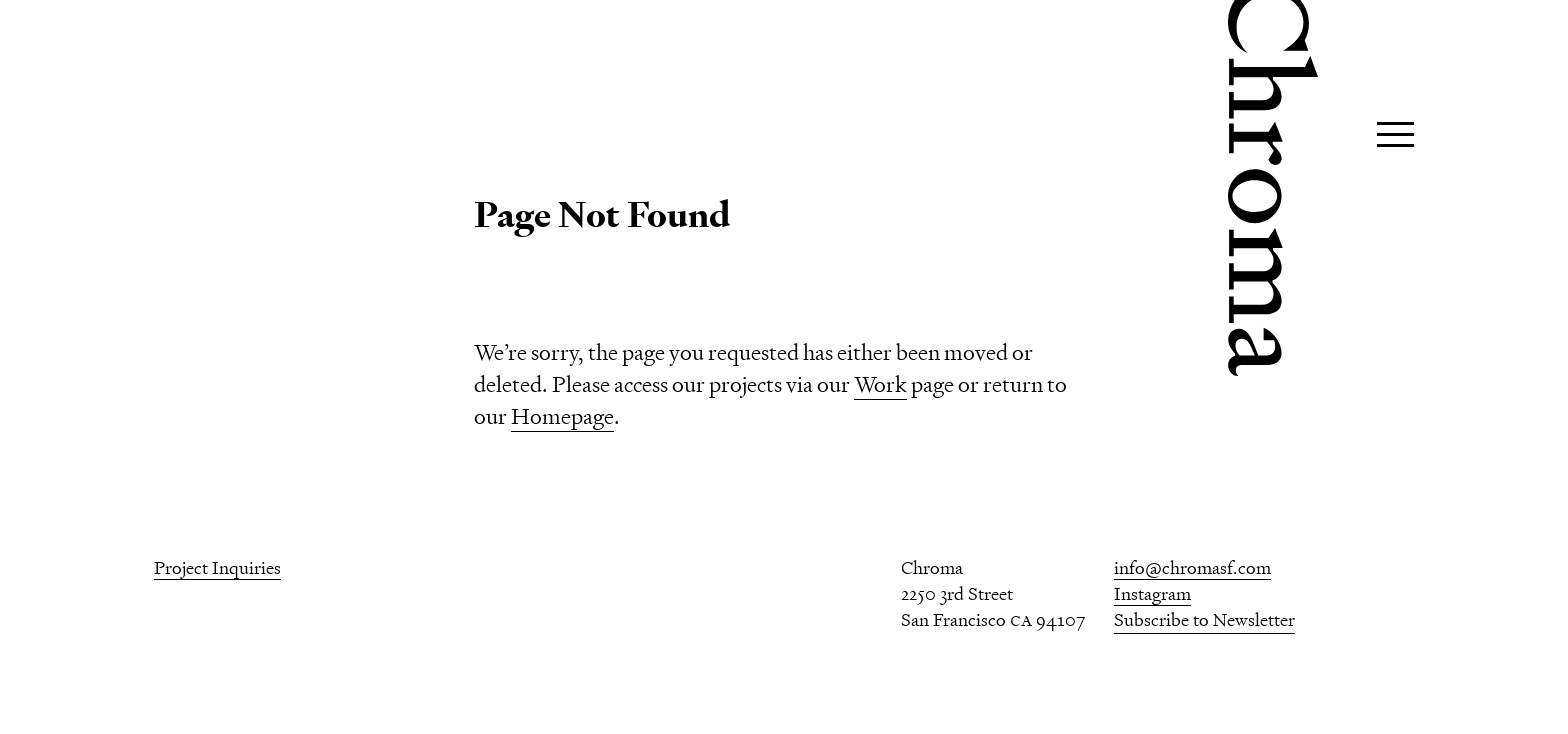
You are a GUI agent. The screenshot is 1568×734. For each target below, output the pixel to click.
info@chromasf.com (1192, 567)
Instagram (1152, 593)
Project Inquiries (217, 567)
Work (880, 384)
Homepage (562, 416)
